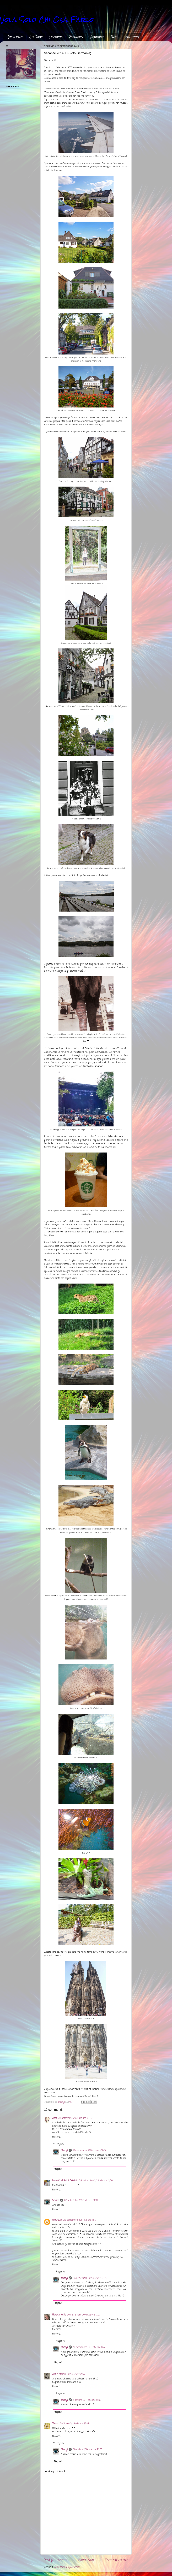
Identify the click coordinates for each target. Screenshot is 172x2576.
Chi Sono (36, 37)
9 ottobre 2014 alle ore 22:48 (74, 2424)
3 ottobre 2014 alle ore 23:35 (71, 2374)
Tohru (55, 2424)
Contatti (56, 37)
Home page (15, 37)
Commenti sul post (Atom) (67, 2567)
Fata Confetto (59, 2315)
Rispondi (56, 2137)
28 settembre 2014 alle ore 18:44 (89, 2278)
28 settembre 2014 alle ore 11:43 (89, 2150)
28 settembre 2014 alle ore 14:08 (81, 2200)
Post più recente (55, 2560)
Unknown (57, 2220)
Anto (54, 2118)
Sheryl (64, 2150)
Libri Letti (130, 37)
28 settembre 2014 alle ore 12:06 (96, 2181)
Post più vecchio (116, 2560)
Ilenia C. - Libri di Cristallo (65, 2181)
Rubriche (97, 37)
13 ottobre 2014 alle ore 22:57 (88, 2449)
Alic (54, 2374)
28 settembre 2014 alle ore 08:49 (75, 2118)
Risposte (60, 2144)
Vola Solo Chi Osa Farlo (47, 19)
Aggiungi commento (55, 2471)
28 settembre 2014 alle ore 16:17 (79, 2220)
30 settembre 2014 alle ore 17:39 (89, 2347)
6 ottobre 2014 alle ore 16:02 (87, 2400)
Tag (113, 37)
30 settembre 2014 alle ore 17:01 (83, 2315)
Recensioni (76, 37)
